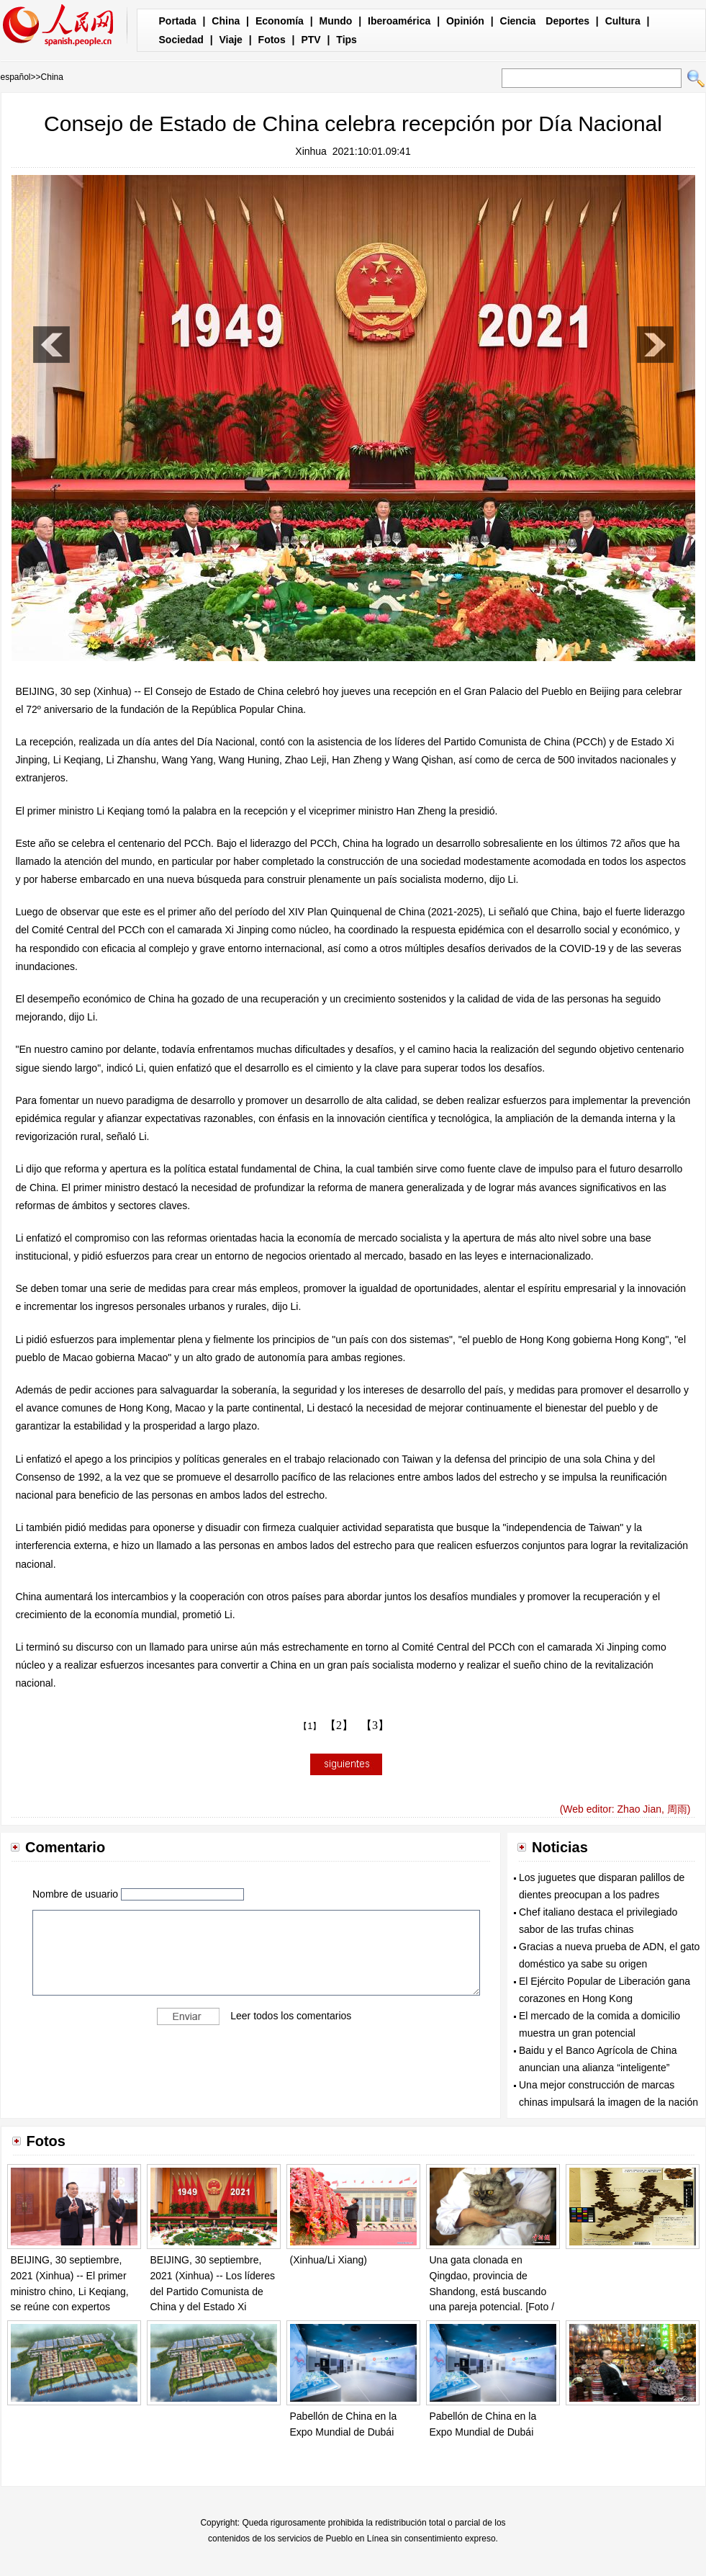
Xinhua (311, 151)
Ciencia (518, 21)
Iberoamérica (399, 21)
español (16, 77)
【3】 (375, 1725)
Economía (279, 21)
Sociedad (181, 39)
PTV (310, 39)
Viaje (230, 39)
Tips (346, 39)
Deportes (567, 21)
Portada (177, 21)
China (226, 21)
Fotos (272, 39)
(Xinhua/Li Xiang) (328, 2260)
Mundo (336, 21)
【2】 (339, 1725)
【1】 (310, 1726)
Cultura (623, 21)
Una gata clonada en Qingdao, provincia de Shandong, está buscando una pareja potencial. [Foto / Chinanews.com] (492, 2291)
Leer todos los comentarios (290, 2015)
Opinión (465, 21)
